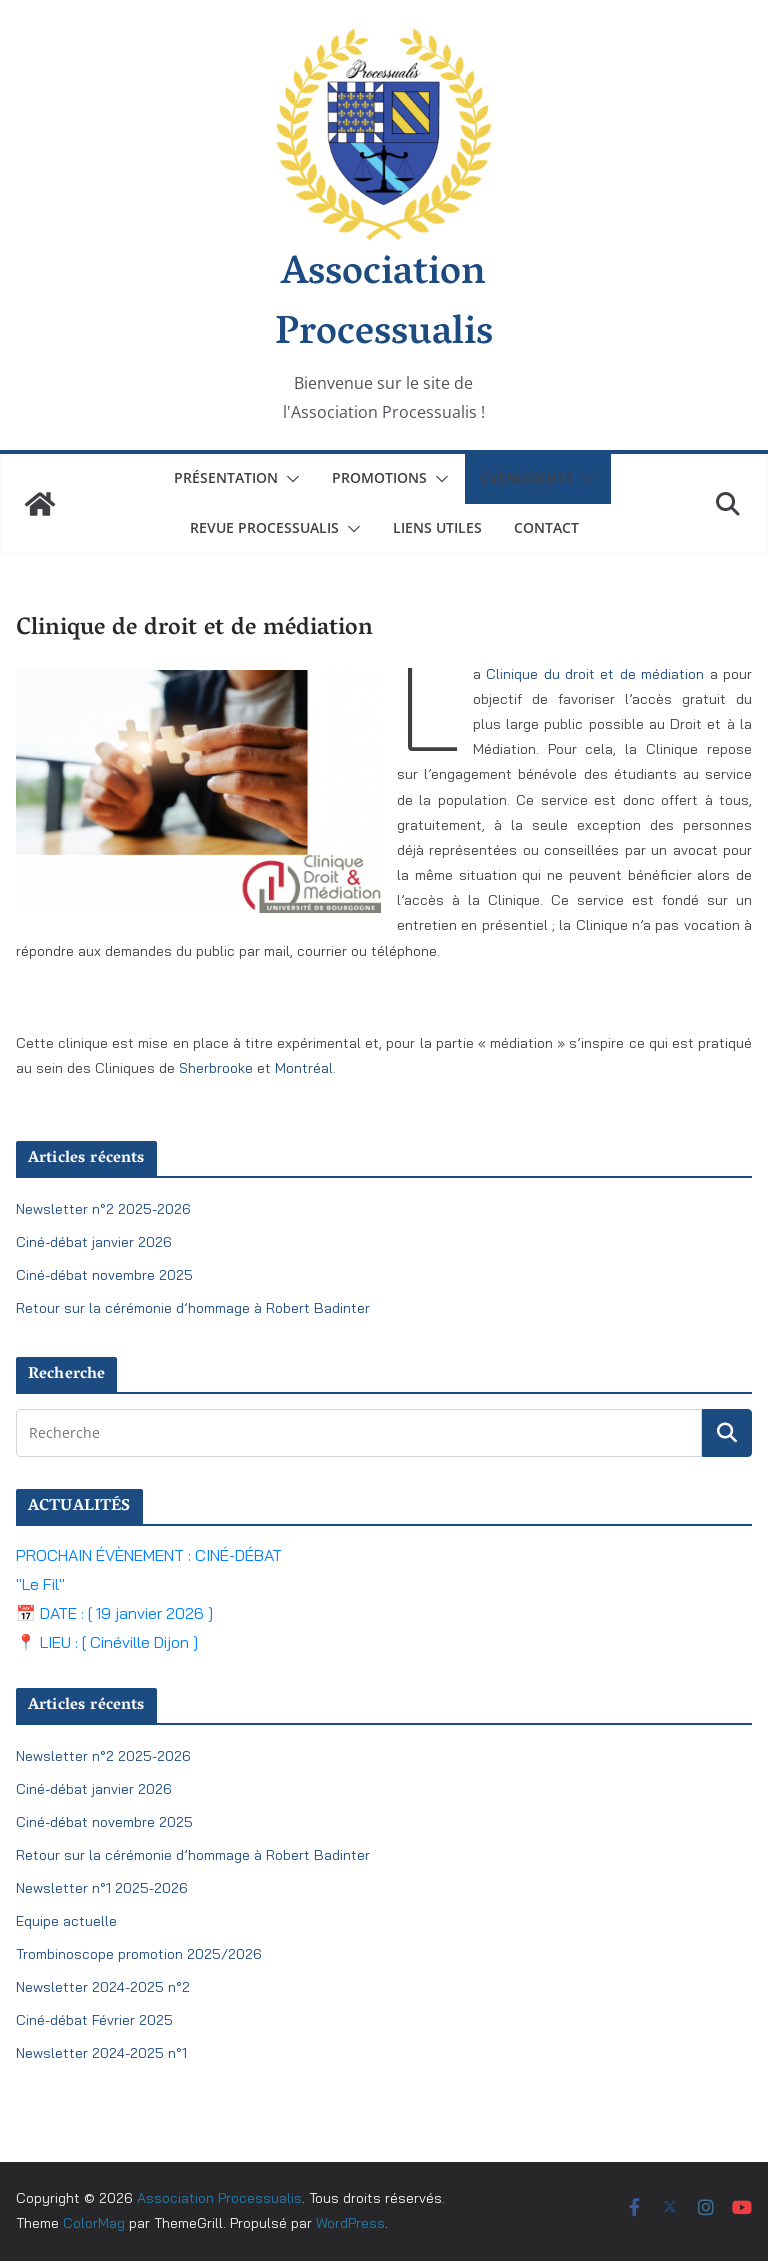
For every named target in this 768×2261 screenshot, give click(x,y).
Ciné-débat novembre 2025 (104, 1275)
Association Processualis (384, 305)
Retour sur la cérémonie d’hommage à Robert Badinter (193, 1308)
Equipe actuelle (66, 1921)
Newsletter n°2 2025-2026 (103, 1209)
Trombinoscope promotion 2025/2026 (139, 1954)
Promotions (379, 477)
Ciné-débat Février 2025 (94, 2020)
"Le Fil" (40, 1584)
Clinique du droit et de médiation (595, 674)
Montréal (304, 1068)
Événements (527, 477)
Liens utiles (437, 527)
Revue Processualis (264, 527)
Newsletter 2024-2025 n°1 (101, 2053)
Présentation (226, 477)
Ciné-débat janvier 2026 (94, 1242)
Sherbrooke (218, 1068)
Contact (546, 527)
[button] (289, 479)
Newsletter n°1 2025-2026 (102, 1888)
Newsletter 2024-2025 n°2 (103, 1987)
